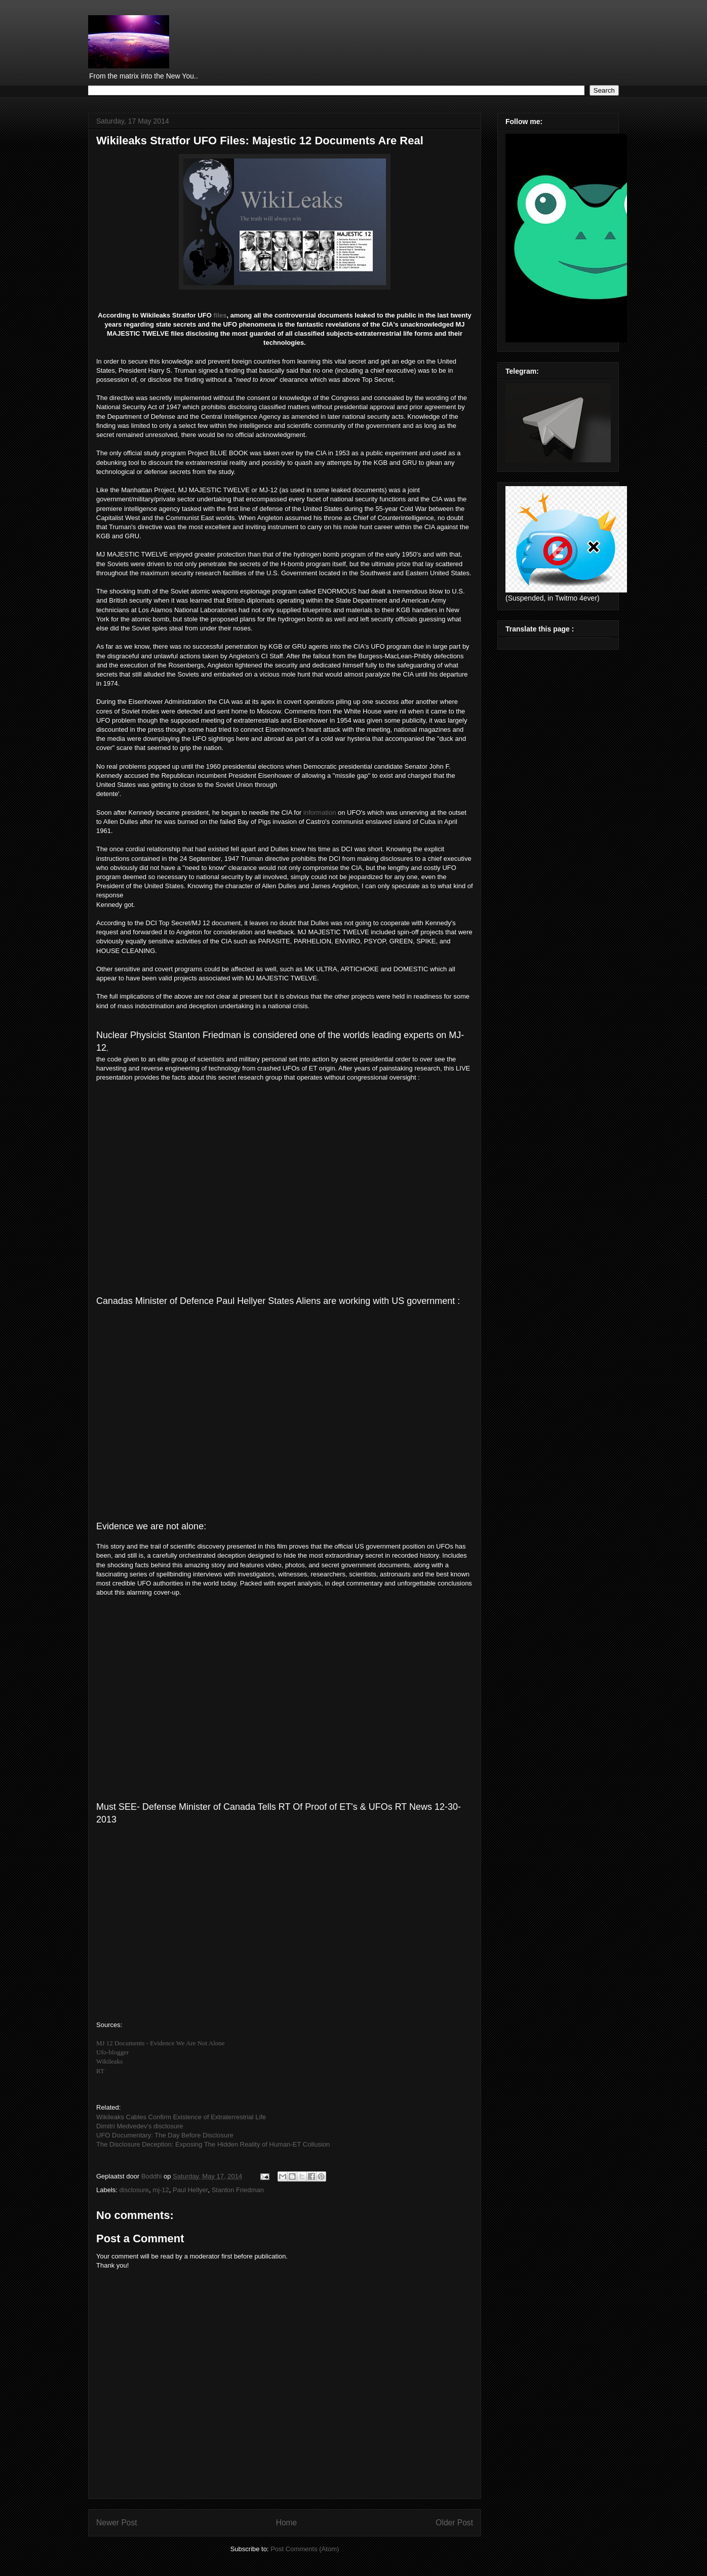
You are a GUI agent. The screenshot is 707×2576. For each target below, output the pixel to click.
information (319, 812)
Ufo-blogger (112, 2052)
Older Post (454, 2522)
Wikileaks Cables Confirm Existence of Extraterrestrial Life (181, 2117)
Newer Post (116, 2522)
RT (100, 2071)
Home (286, 2522)
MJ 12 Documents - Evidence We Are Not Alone (160, 2043)
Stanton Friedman (238, 2190)
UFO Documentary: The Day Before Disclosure (164, 2135)
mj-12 (160, 2190)
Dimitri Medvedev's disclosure (139, 2126)
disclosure (134, 2190)
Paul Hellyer (190, 2190)
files (219, 315)
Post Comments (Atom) (304, 2549)
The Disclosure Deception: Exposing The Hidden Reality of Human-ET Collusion (213, 2144)
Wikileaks (109, 2061)
